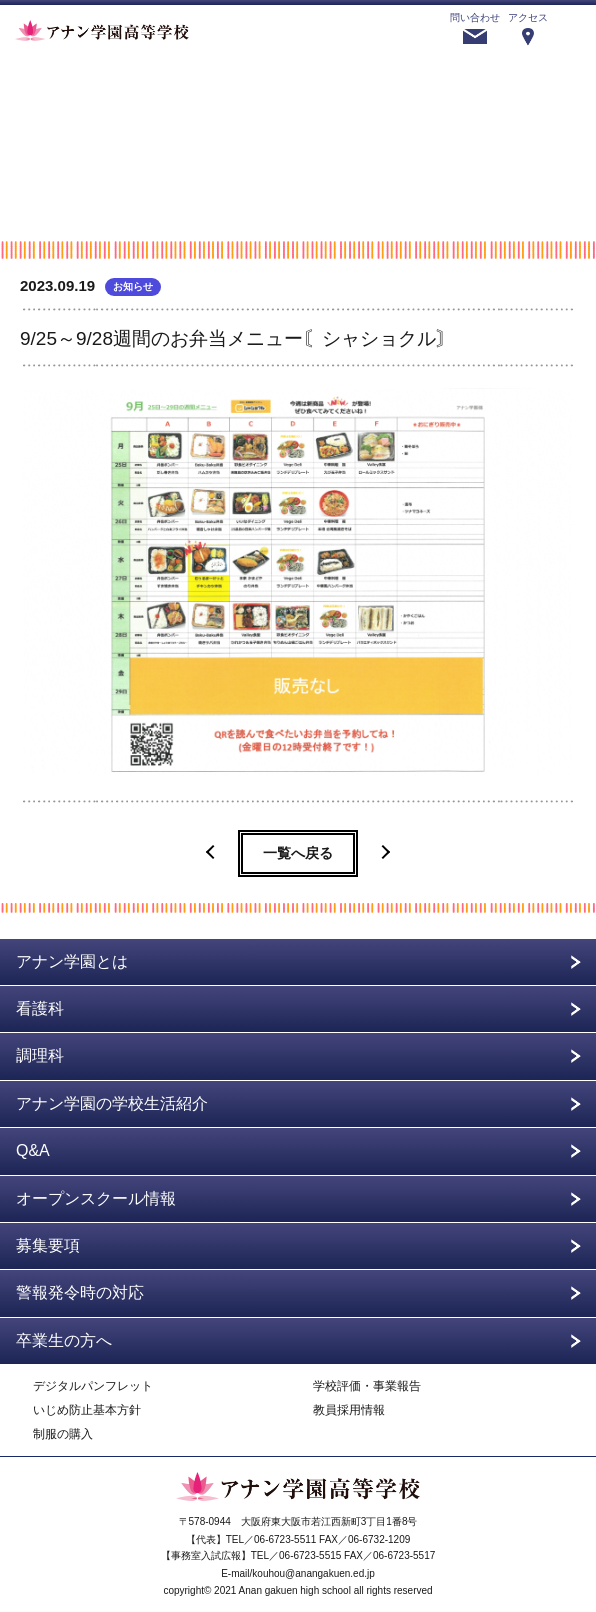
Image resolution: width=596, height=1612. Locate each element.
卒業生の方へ (64, 1340)
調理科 (40, 1055)
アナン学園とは (72, 961)
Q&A (33, 1150)
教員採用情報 (349, 1410)
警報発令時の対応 (80, 1292)
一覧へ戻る (298, 853)
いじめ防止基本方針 (87, 1410)
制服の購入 (63, 1434)
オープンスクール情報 (96, 1198)
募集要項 (48, 1245)
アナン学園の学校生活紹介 (112, 1103)
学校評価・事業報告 (367, 1386)
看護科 (40, 1008)
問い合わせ (475, 17)
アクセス (528, 17)
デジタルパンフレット (93, 1386)
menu (572, 29)
